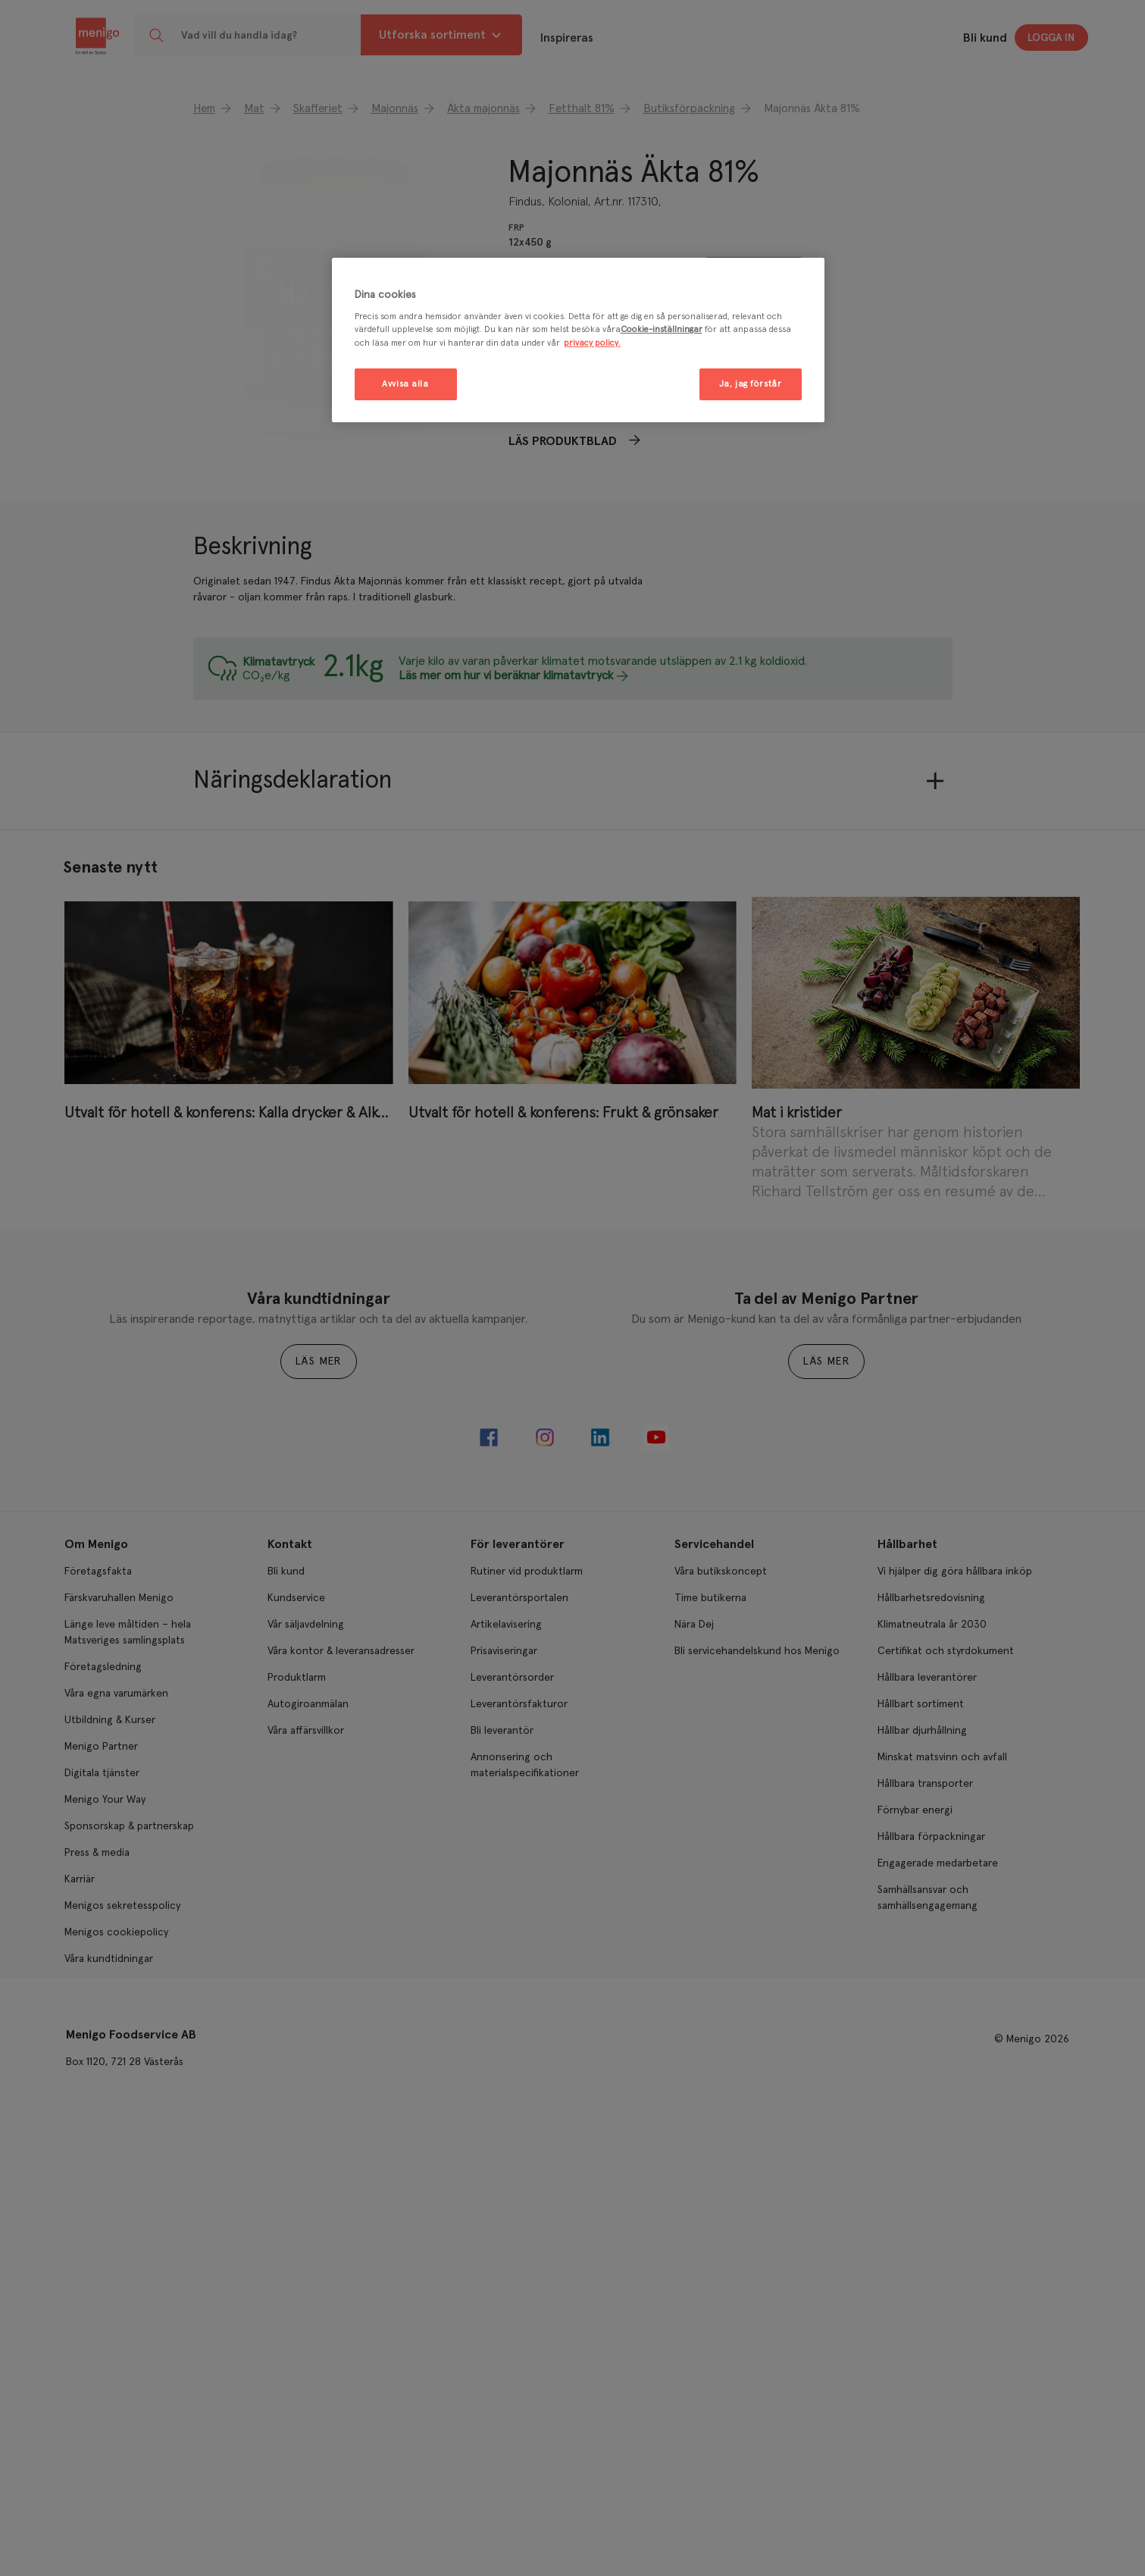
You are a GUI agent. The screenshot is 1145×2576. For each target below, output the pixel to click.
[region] (578, 340)
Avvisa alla (405, 384)
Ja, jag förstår (750, 384)
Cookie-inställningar (661, 329)
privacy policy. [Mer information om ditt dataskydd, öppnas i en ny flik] (592, 343)
